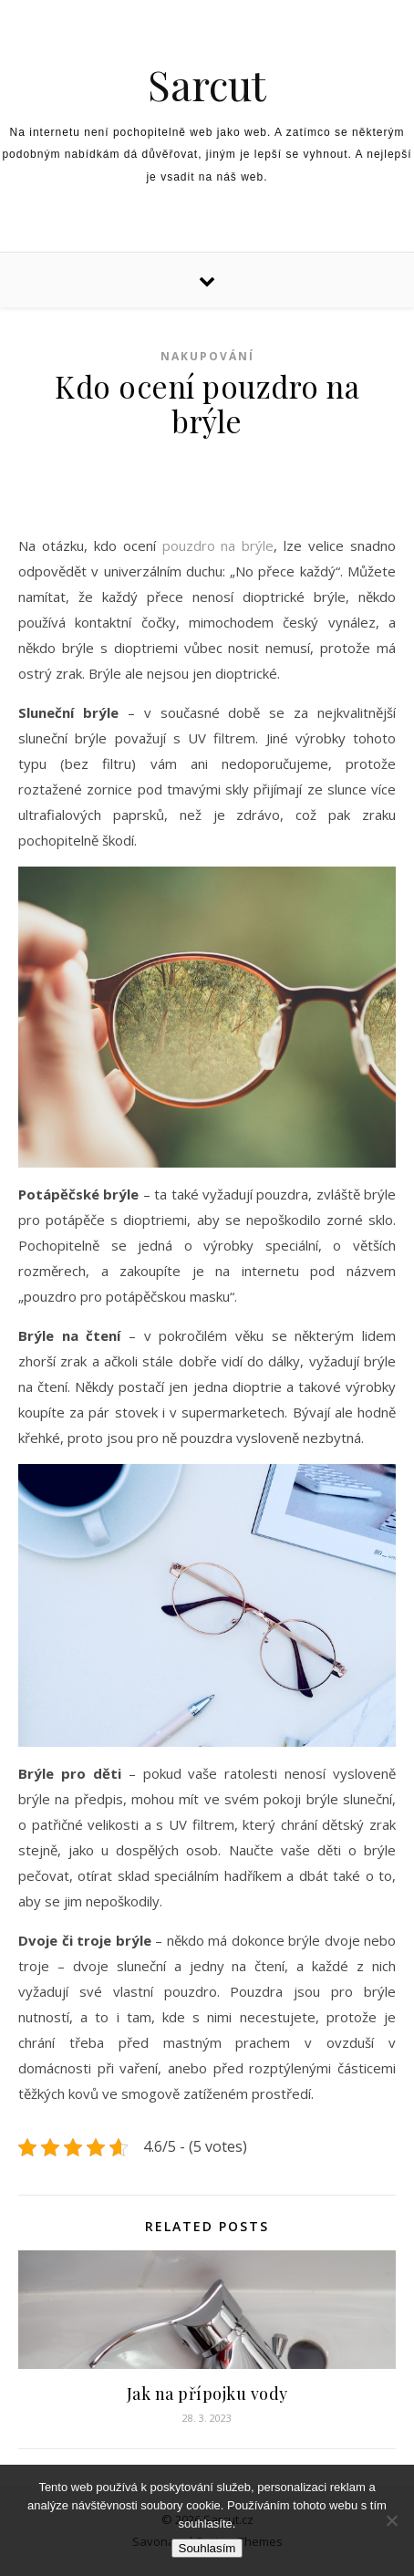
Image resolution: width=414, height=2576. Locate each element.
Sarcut (207, 84)
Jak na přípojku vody (207, 2394)
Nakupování (207, 356)
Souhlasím (207, 2548)
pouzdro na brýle (218, 545)
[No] (391, 2520)
